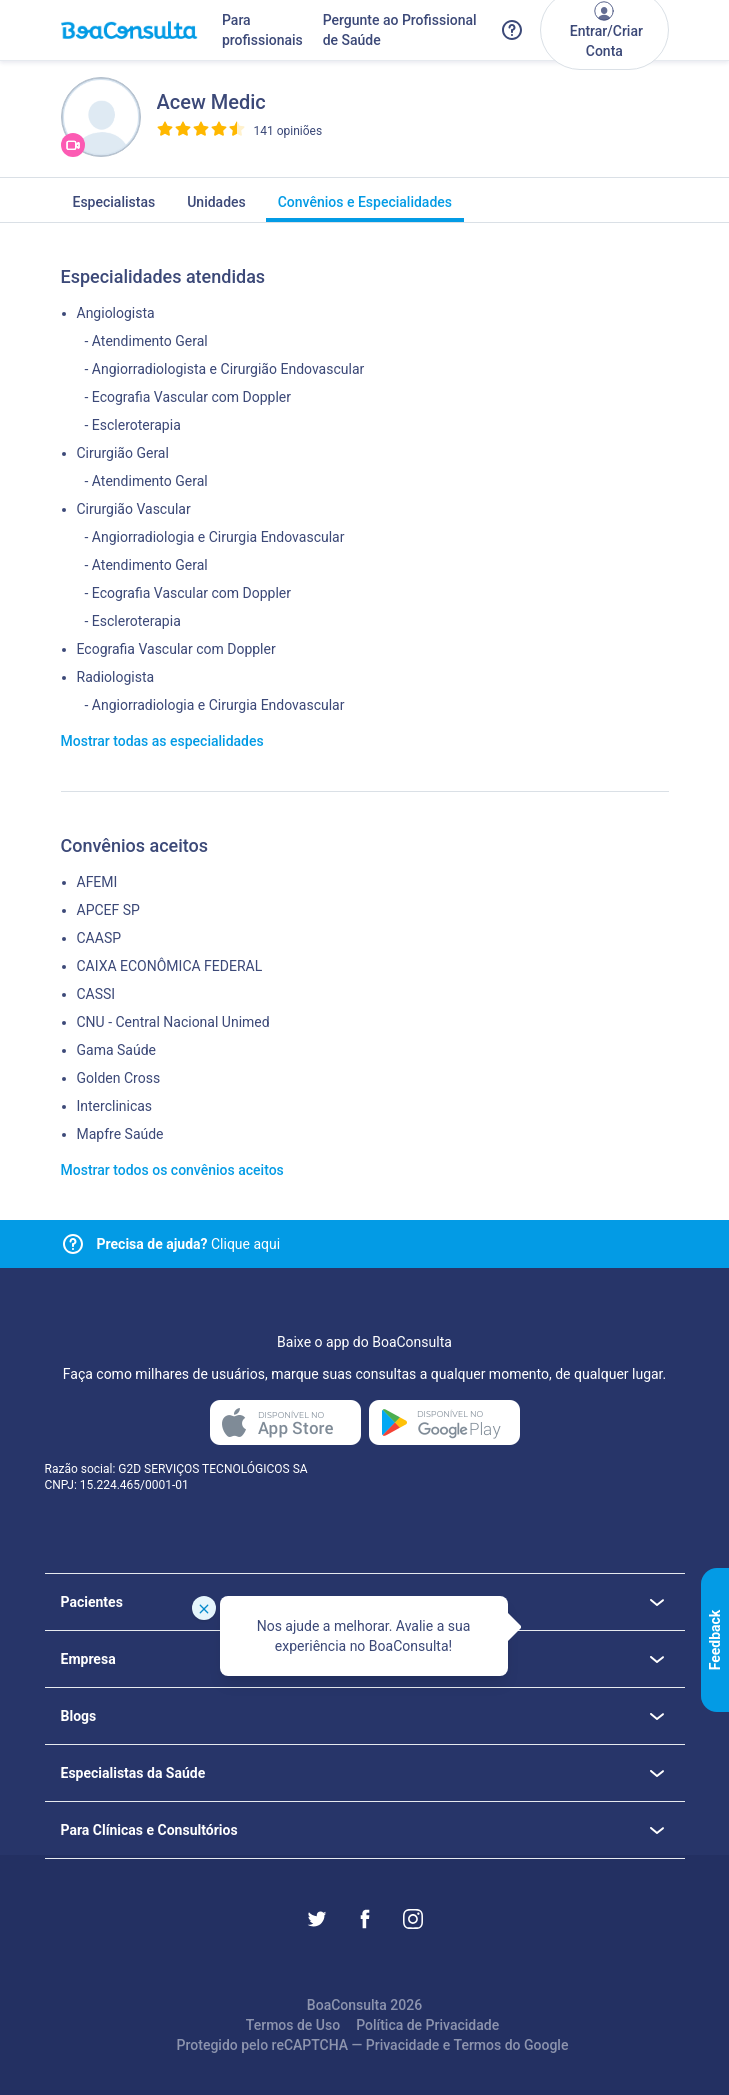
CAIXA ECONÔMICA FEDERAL (170, 966)
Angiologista (116, 313)
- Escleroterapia (133, 425)
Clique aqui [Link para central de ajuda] (189, 1244)
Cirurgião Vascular (134, 509)
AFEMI (97, 882)
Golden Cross (119, 1078)
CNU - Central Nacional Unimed (173, 1022)
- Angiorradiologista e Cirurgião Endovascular (225, 369)
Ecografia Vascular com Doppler (176, 649)
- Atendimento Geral (146, 341)
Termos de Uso (293, 2025)
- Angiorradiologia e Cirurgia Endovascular (215, 537)
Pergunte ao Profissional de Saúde (400, 30)
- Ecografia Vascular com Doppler (188, 397)
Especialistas (114, 208)
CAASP (99, 938)
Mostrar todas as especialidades (162, 741)
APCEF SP (108, 910)
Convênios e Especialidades (365, 208)
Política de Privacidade (427, 2025)
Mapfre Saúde (120, 1134)
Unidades (216, 208)
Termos (478, 2045)
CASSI (96, 994)
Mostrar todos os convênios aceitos (172, 1170)
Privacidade (403, 2045)
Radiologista (116, 677)
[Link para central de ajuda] (73, 1244)
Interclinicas (115, 1106)
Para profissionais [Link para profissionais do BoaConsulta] (262, 30)
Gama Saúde (116, 1050)
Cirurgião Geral (123, 453)
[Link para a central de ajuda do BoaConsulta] (512, 30)
